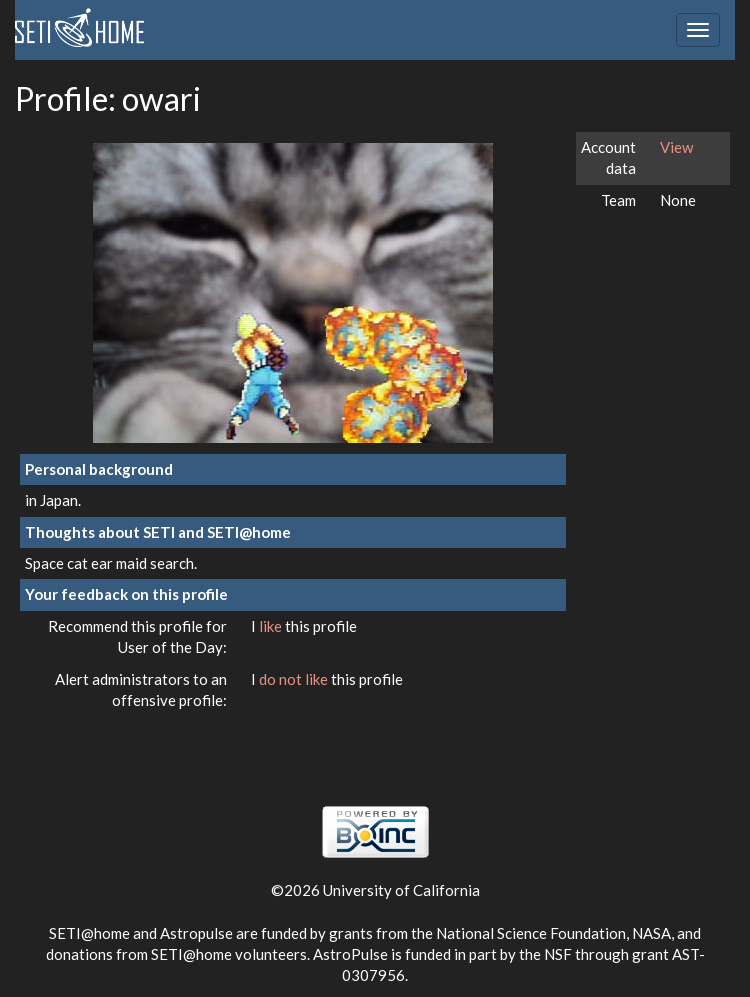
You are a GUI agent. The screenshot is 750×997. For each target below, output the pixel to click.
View (676, 147)
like (272, 626)
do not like (295, 679)
